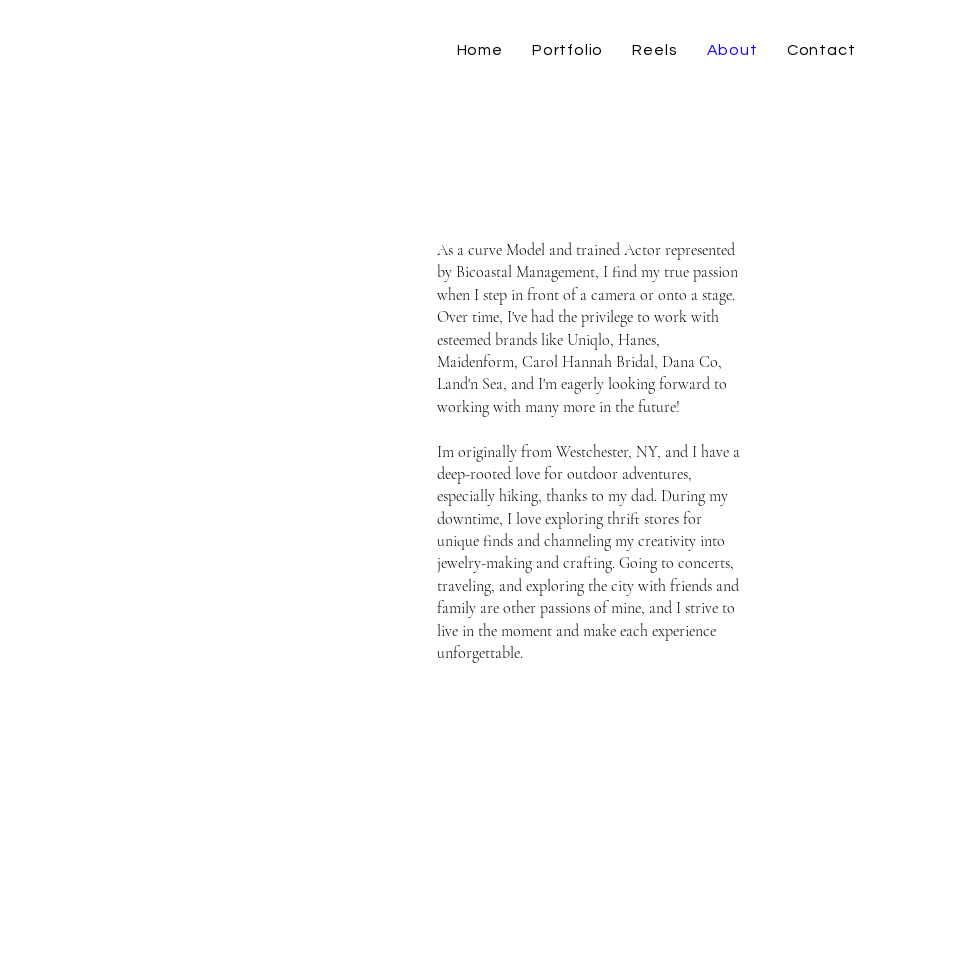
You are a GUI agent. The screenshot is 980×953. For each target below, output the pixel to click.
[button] (567, 50)
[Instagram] (895, 49)
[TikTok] (932, 49)
